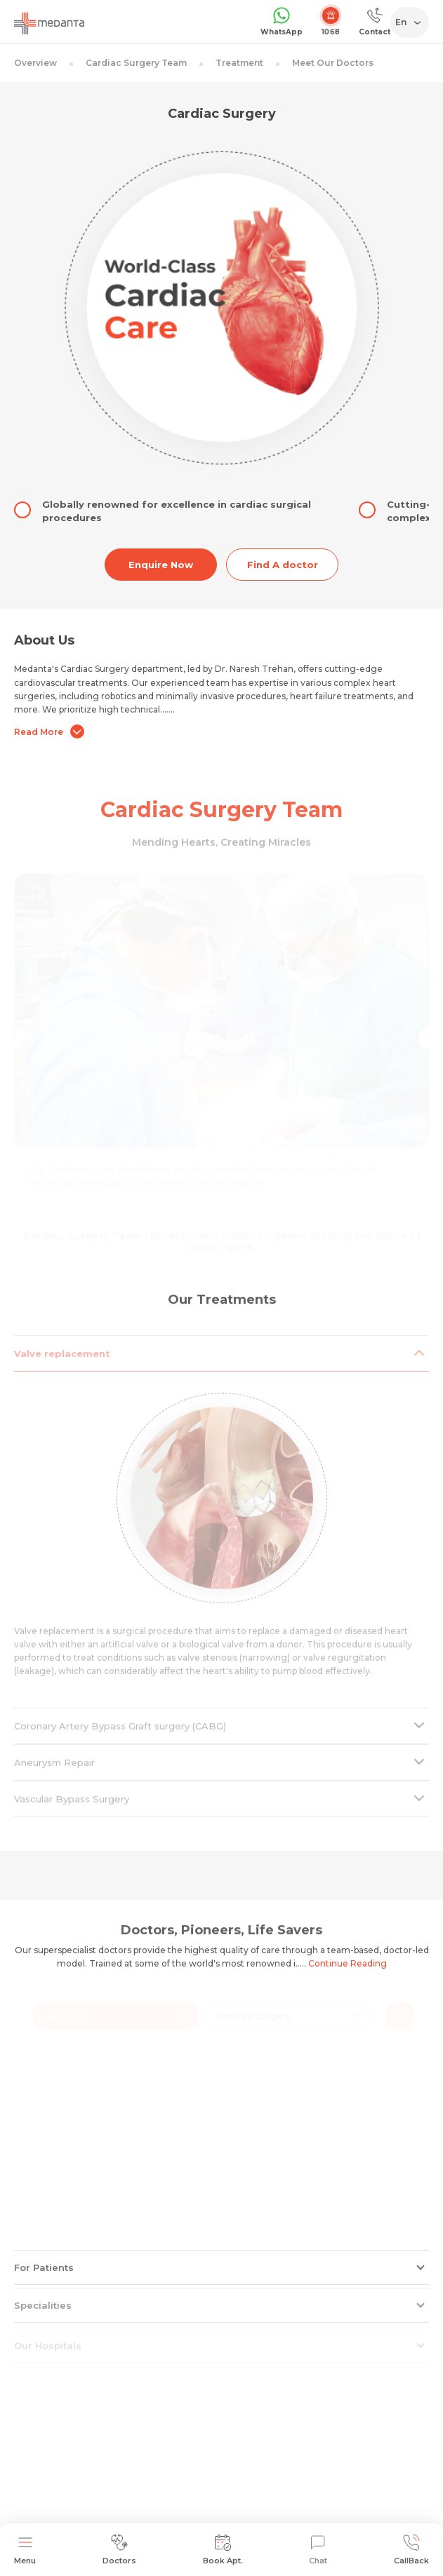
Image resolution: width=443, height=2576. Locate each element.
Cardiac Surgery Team (136, 63)
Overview (35, 63)
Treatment (239, 63)
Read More (49, 731)
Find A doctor (282, 564)
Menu (25, 2549)
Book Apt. (223, 2549)
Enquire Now (160, 564)
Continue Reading (347, 1963)
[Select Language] (412, 22)
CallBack (411, 2549)
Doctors (119, 2549)
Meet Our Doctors (332, 63)
